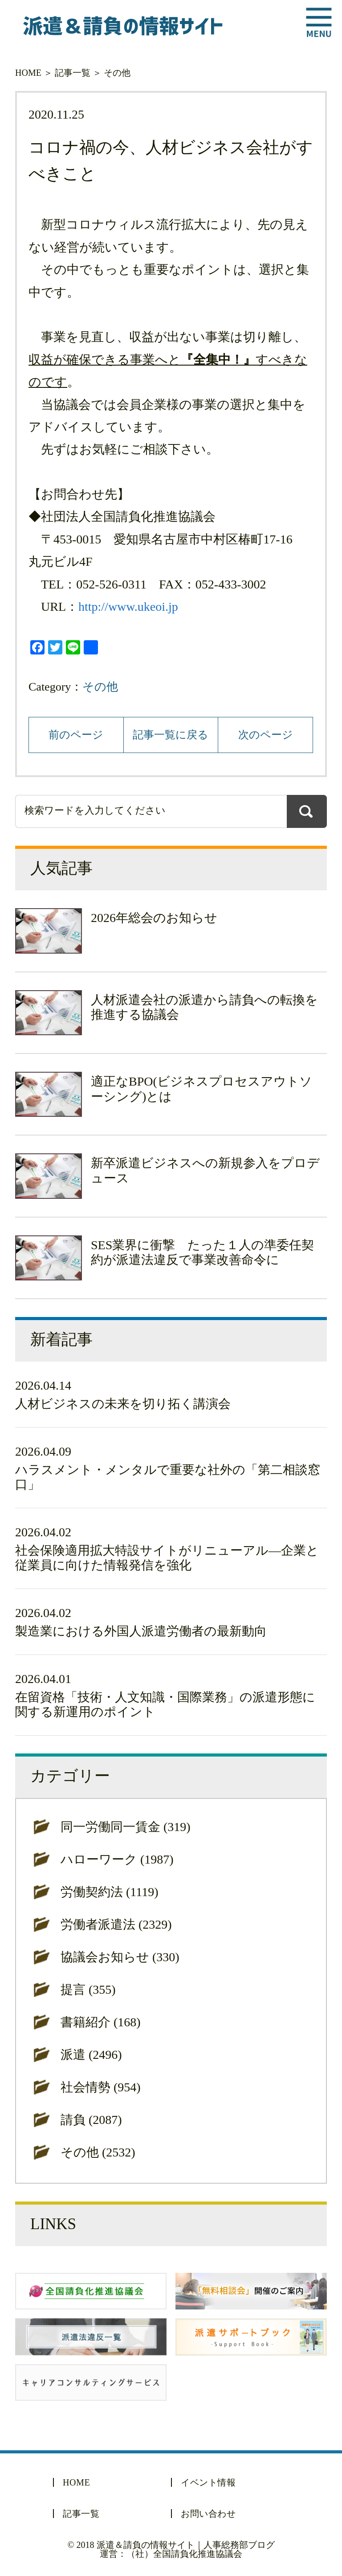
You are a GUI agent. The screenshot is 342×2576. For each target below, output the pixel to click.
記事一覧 (72, 73)
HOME (28, 73)
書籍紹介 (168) (101, 2022)
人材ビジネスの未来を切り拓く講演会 (123, 1404)
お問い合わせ (208, 2513)
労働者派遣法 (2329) (116, 1924)
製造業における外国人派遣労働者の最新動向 (141, 1631)
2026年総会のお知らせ (154, 918)
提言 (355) (88, 1989)
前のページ (76, 735)
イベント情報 (208, 2482)
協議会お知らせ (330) (120, 1957)
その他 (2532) (98, 2152)
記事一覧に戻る (170, 735)
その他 (117, 73)
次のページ (265, 735)
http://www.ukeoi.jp (128, 606)
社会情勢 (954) (101, 2087)
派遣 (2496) (91, 2055)
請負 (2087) (91, 2120)
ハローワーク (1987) (117, 1859)
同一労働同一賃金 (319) (126, 1827)
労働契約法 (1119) (110, 1892)
